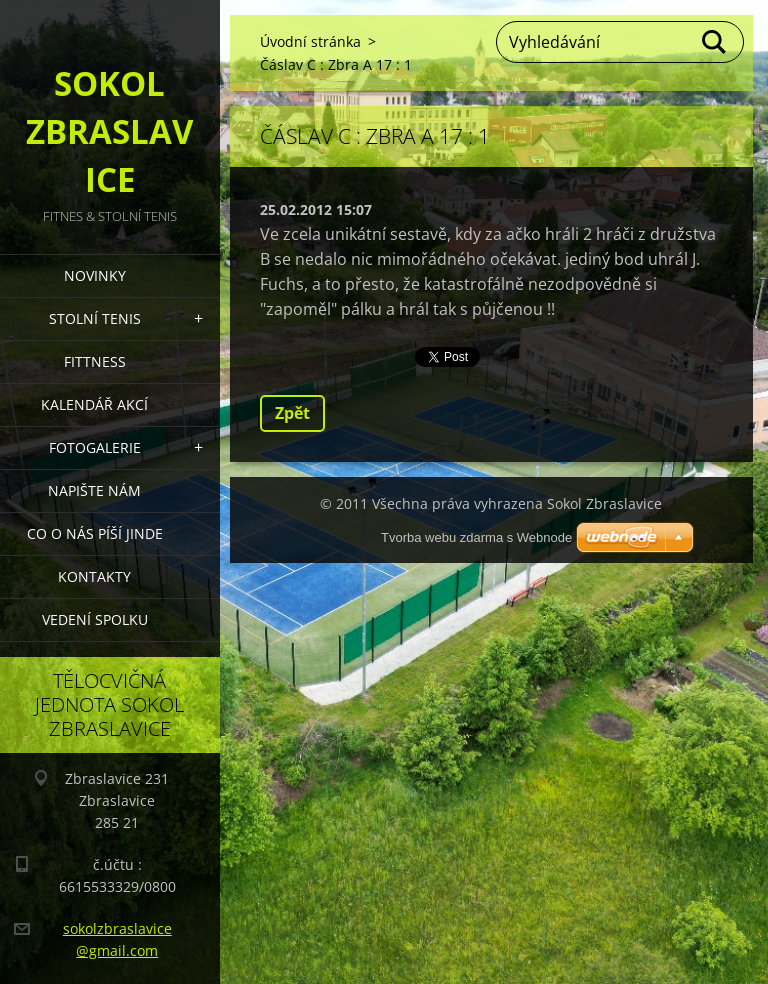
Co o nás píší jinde (95, 533)
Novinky (95, 275)
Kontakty (94, 576)
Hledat (715, 42)
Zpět (292, 413)
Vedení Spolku (95, 619)
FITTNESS (95, 361)
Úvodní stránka (310, 41)
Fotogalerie (95, 447)
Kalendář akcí (94, 404)
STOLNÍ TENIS (95, 318)
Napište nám (94, 490)
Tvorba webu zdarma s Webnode (476, 537)
